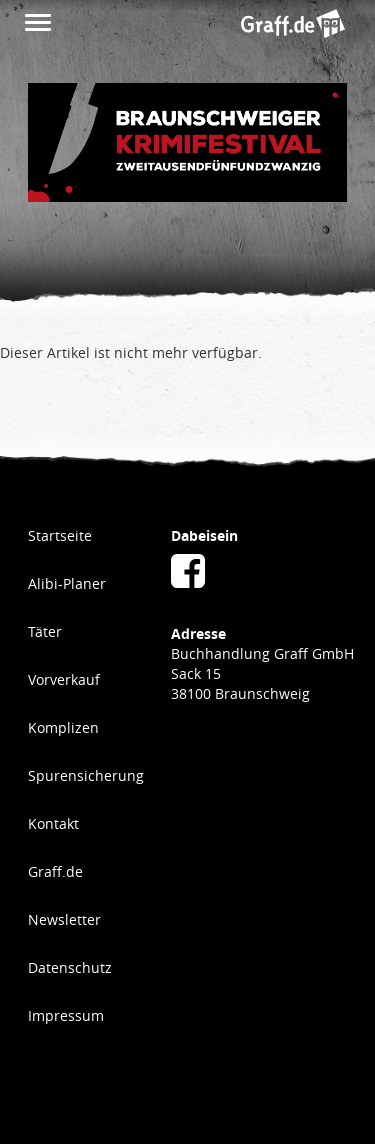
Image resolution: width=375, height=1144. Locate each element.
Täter (45, 631)
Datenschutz (70, 967)
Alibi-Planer (67, 583)
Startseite (60, 535)
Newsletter (64, 919)
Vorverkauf (64, 679)
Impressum (66, 1015)
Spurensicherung (86, 775)
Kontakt (53, 823)
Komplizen (63, 727)
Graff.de (55, 871)
